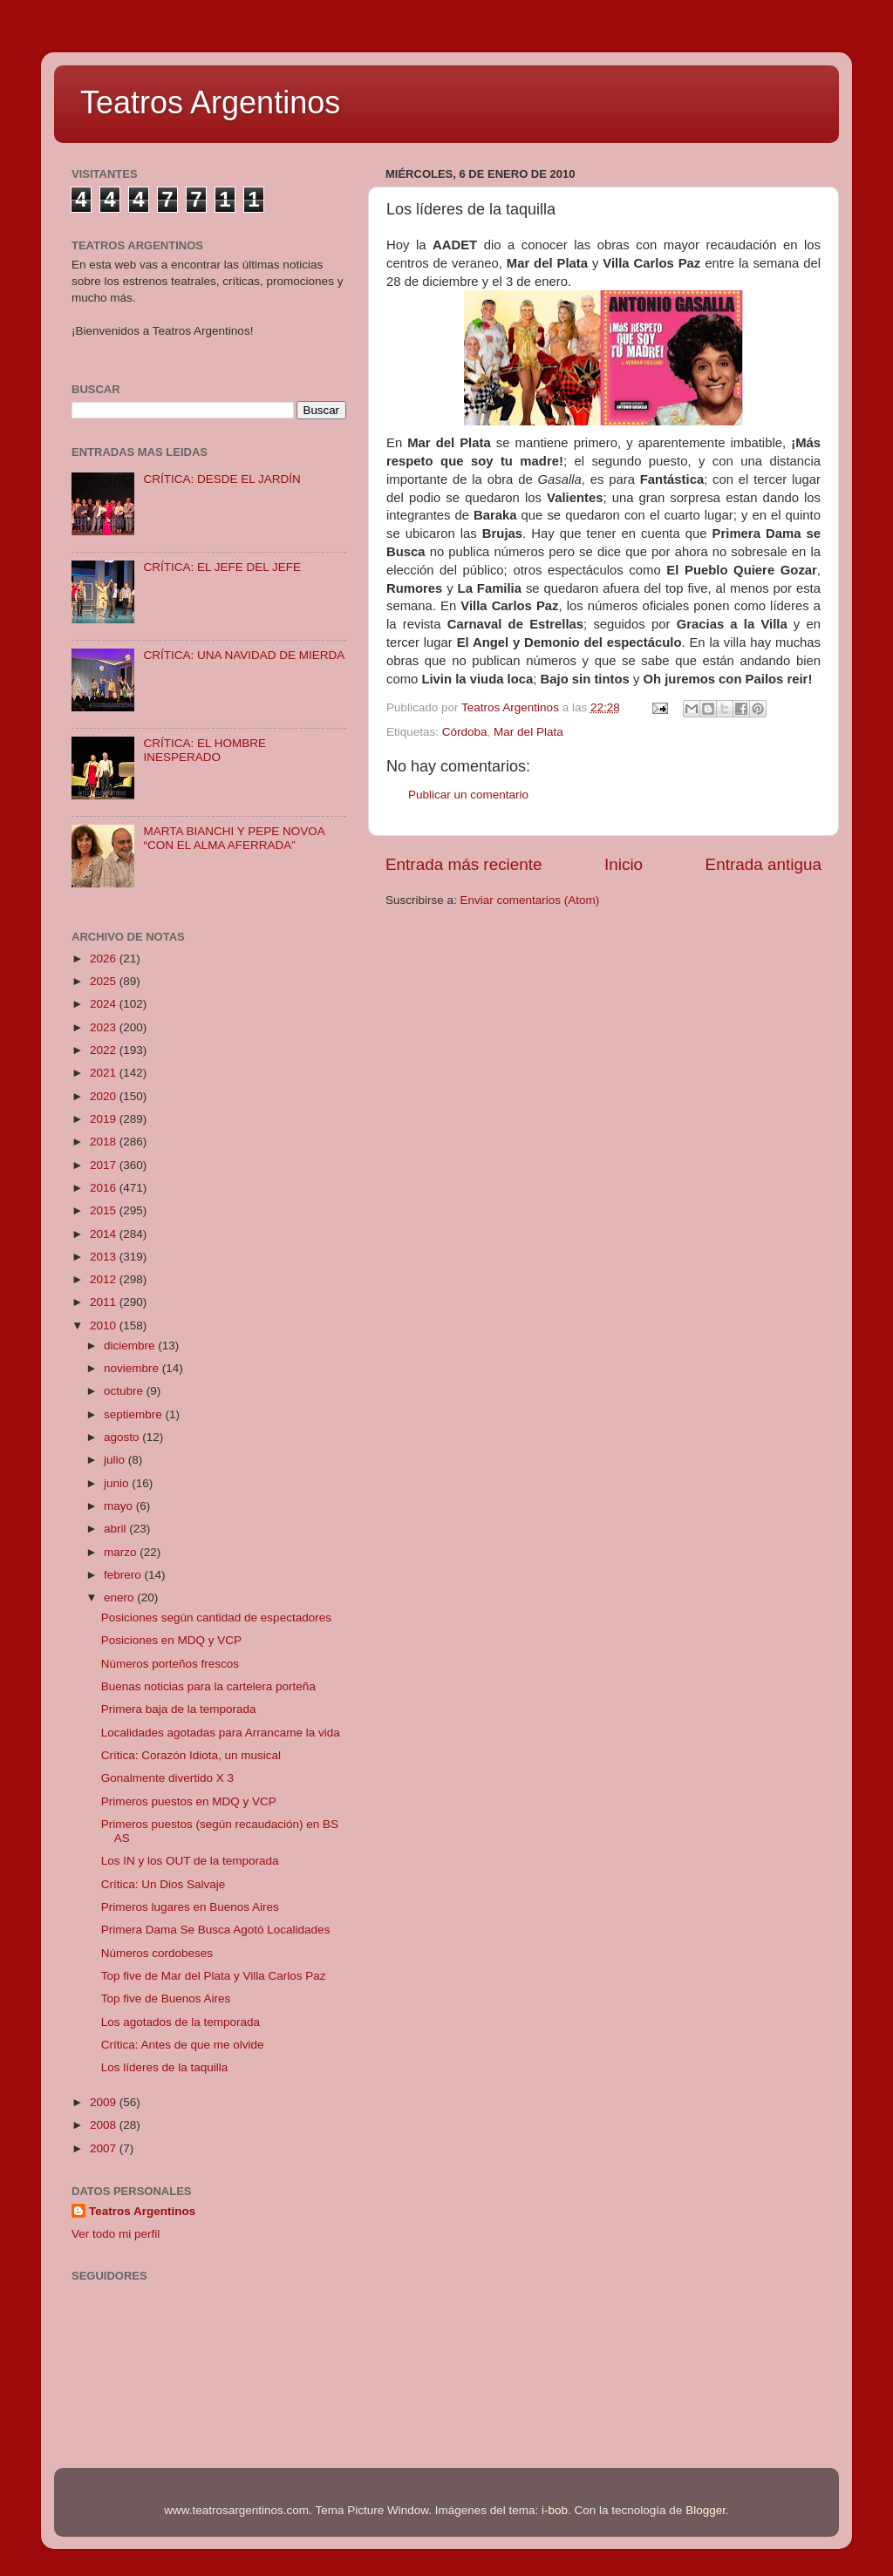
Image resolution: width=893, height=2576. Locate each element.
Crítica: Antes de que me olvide (182, 2044)
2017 (104, 1165)
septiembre (135, 1414)
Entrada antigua (763, 864)
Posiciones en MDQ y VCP (171, 1640)
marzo (122, 1552)
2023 (104, 1027)
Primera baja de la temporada (178, 1709)
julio (116, 1459)
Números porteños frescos (170, 1663)
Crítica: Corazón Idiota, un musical (191, 1755)
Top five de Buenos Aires (166, 1998)
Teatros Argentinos (210, 102)
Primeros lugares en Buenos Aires (190, 1906)
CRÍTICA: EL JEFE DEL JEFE (222, 567)
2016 (104, 1187)
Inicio (623, 864)
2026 (104, 958)
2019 (104, 1118)
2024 (104, 1003)
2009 (104, 2102)
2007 (104, 2148)
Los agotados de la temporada (180, 2022)
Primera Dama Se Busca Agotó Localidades (216, 1929)
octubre (125, 1390)
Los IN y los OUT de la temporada (190, 1860)
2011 (104, 1301)
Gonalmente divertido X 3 (167, 1777)
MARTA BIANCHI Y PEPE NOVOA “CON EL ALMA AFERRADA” (233, 838)
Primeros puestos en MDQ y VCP (188, 1801)
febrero (124, 1574)
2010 (104, 1325)
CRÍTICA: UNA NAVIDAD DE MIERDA (243, 655)
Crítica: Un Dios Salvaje (163, 1884)
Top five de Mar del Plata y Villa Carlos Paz (213, 1975)
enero (120, 1597)
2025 (104, 981)
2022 (104, 1050)
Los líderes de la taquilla (164, 2067)
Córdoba (464, 731)
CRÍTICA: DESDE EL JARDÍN (221, 479)
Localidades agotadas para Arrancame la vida (220, 1732)
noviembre (133, 1368)
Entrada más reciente (463, 864)
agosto (123, 1437)
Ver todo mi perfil (116, 2233)
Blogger (705, 2510)
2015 (104, 1210)
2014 (104, 1233)
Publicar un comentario (468, 794)
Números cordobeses (157, 1953)
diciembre (131, 1345)
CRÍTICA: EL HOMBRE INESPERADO (204, 750)
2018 (104, 1141)
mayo (120, 1505)
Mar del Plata (528, 731)
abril (116, 1528)
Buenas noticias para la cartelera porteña (208, 1686)
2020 (104, 1096)
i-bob (555, 2510)
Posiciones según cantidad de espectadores (216, 1617)
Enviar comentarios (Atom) (530, 900)
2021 (104, 1072)
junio (118, 1483)
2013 (104, 1256)
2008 (104, 2124)
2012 (104, 1279)
